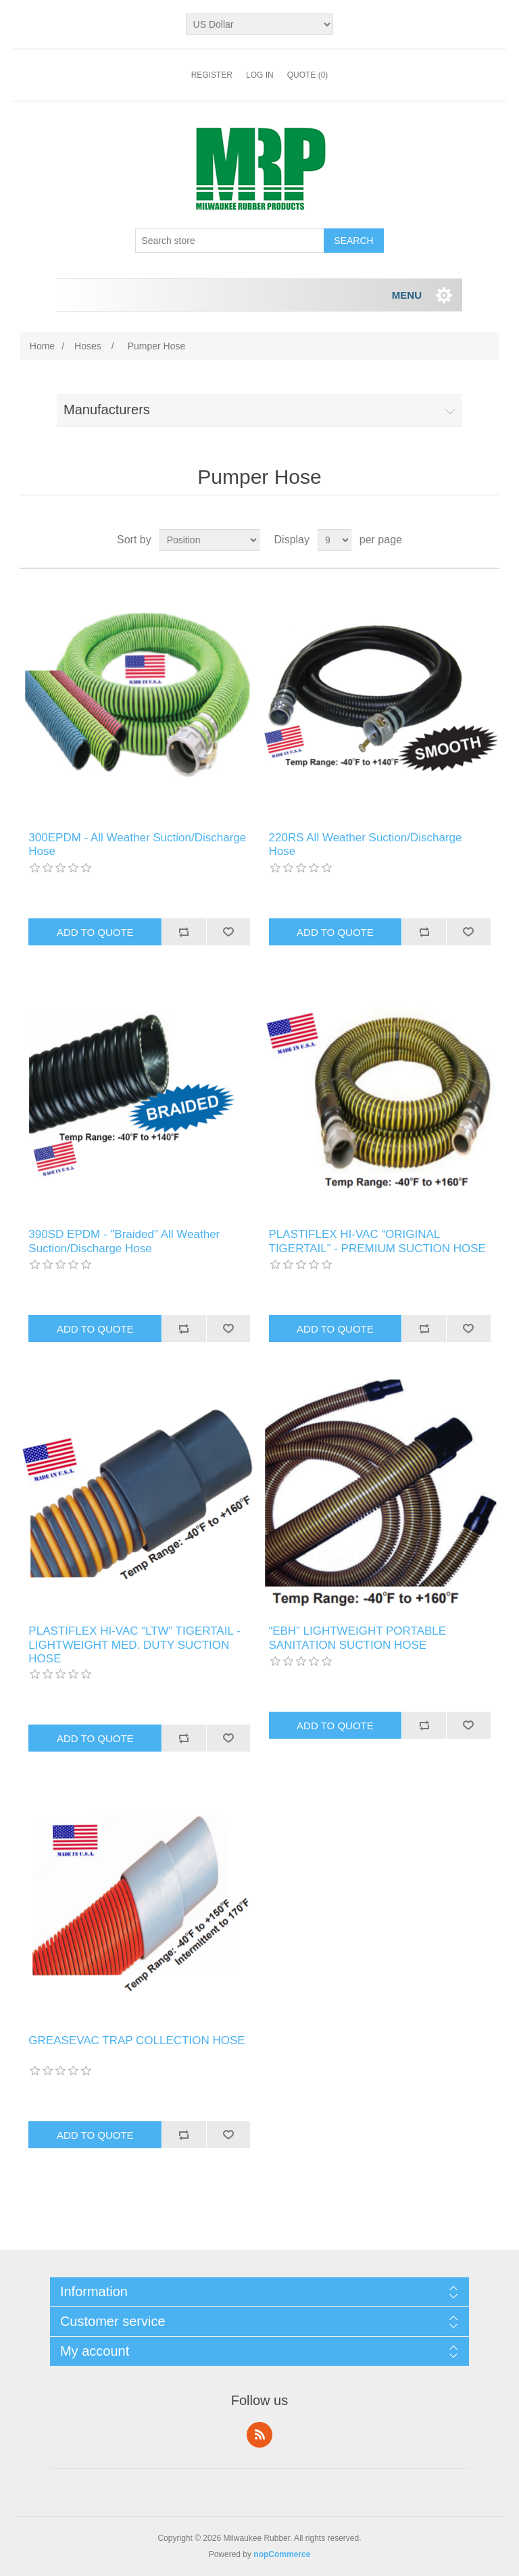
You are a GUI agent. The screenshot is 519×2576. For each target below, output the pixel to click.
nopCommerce (281, 2554)
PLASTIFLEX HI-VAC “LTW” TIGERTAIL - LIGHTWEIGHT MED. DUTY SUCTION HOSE (134, 1645)
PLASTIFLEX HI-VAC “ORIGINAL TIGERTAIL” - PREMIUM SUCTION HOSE (377, 1241)
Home (42, 346)
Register (211, 75)
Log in (260, 75)
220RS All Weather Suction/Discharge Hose (365, 844)
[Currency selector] (260, 24)
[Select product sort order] (209, 540)
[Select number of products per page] (334, 540)
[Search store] (229, 240)
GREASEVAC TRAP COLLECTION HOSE (136, 2040)
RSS (259, 2435)
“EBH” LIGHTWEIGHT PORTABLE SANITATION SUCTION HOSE (358, 1638)
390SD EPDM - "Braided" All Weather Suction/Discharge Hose (124, 1241)
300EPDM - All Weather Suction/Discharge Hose (137, 844)
